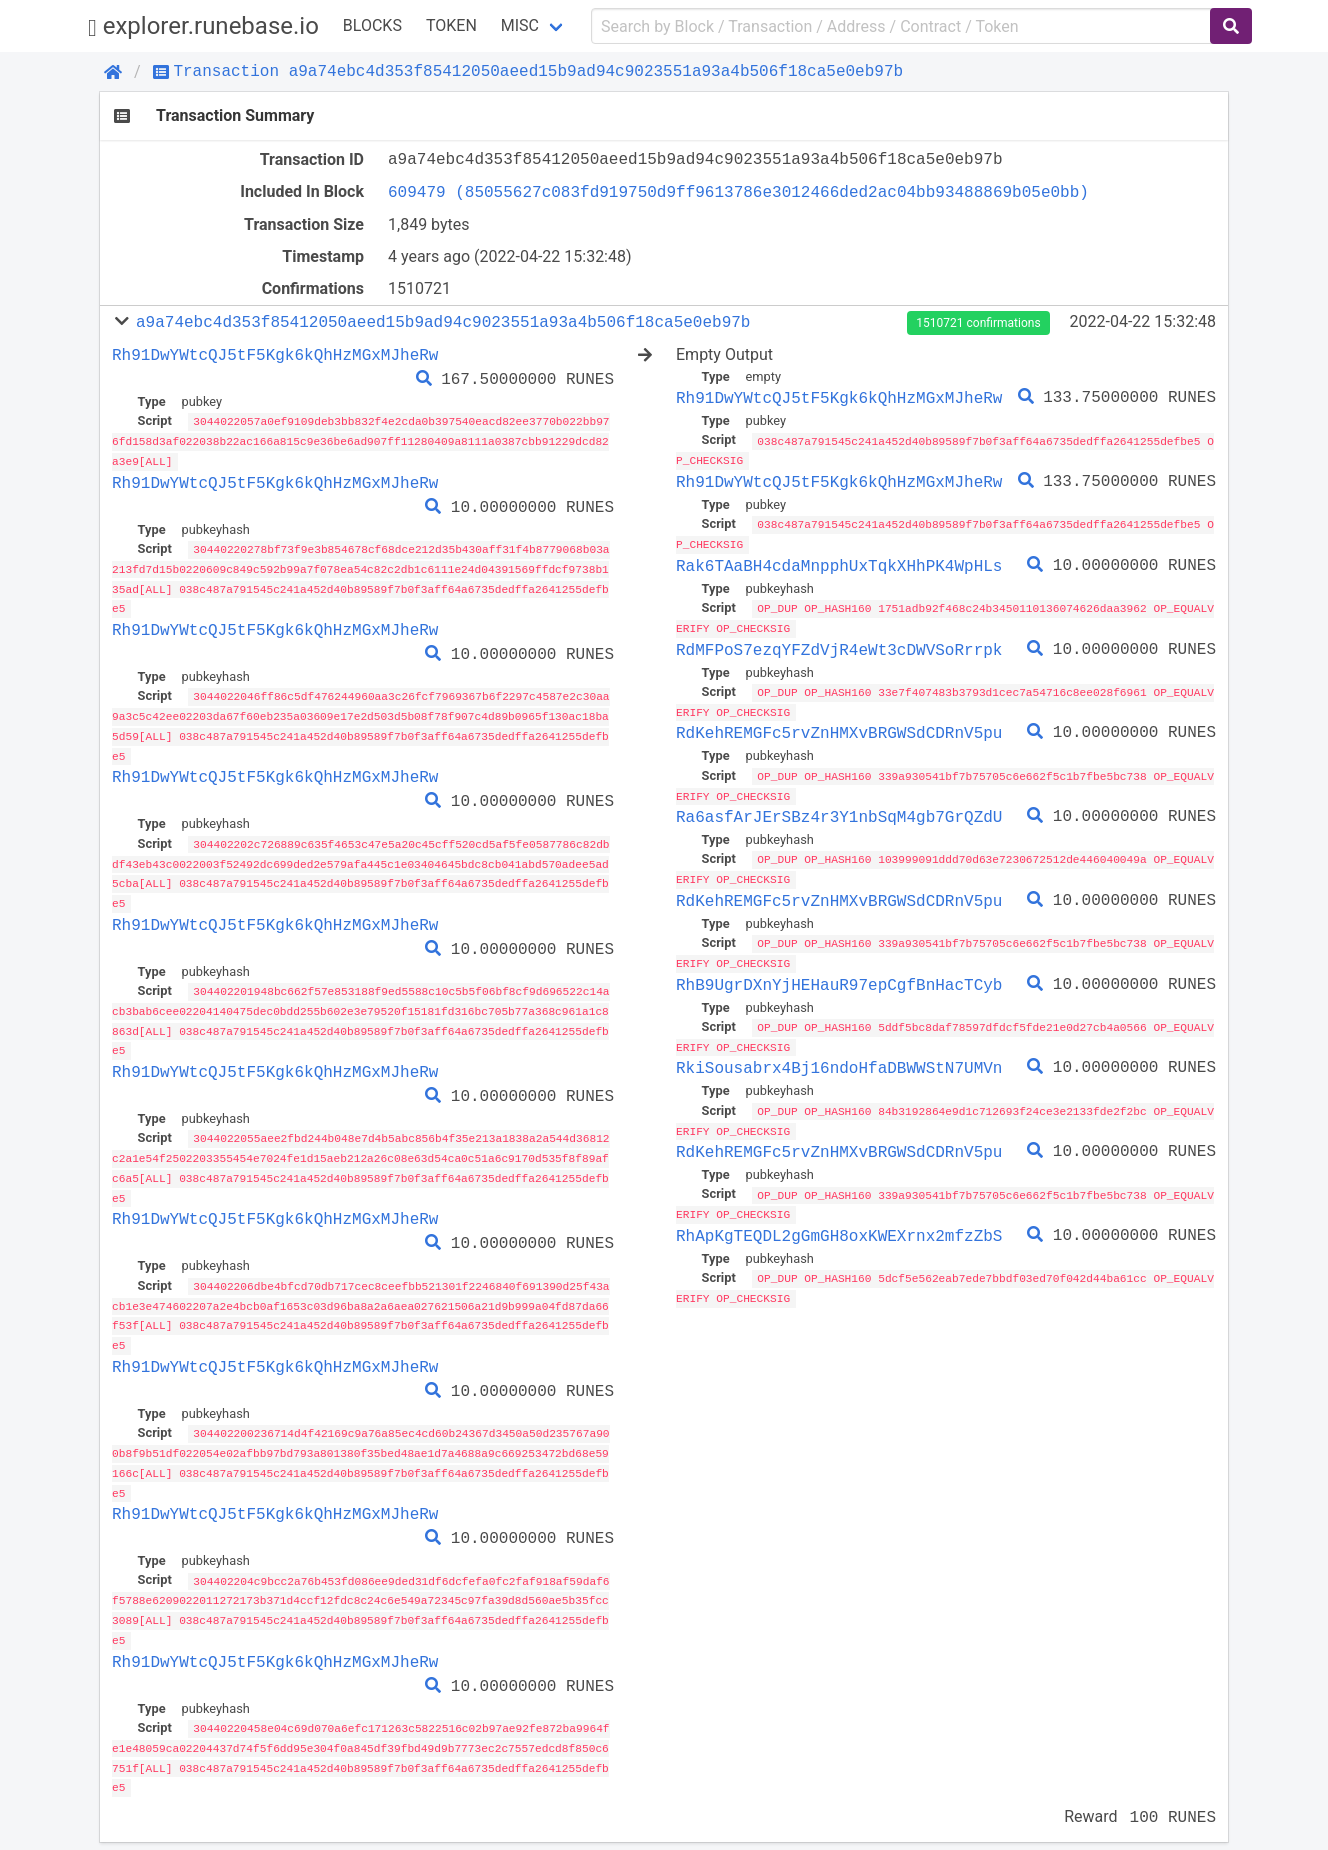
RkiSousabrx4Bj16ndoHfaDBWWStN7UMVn (839, 1059)
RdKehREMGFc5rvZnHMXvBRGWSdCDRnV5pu (839, 728)
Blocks (372, 25)
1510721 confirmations (978, 323)
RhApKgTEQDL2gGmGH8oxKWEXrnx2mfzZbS (839, 1224)
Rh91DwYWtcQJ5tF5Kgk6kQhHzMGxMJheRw (275, 355)
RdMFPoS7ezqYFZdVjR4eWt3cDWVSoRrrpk (839, 646)
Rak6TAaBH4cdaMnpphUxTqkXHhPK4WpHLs (839, 563)
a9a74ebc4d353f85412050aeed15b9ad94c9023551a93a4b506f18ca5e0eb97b (443, 322)
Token (451, 25)
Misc (520, 25)
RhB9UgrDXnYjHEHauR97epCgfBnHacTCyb (839, 976)
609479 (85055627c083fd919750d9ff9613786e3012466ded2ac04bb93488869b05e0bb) (738, 192)
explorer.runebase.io (203, 26)
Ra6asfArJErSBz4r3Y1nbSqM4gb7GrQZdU (839, 811)
